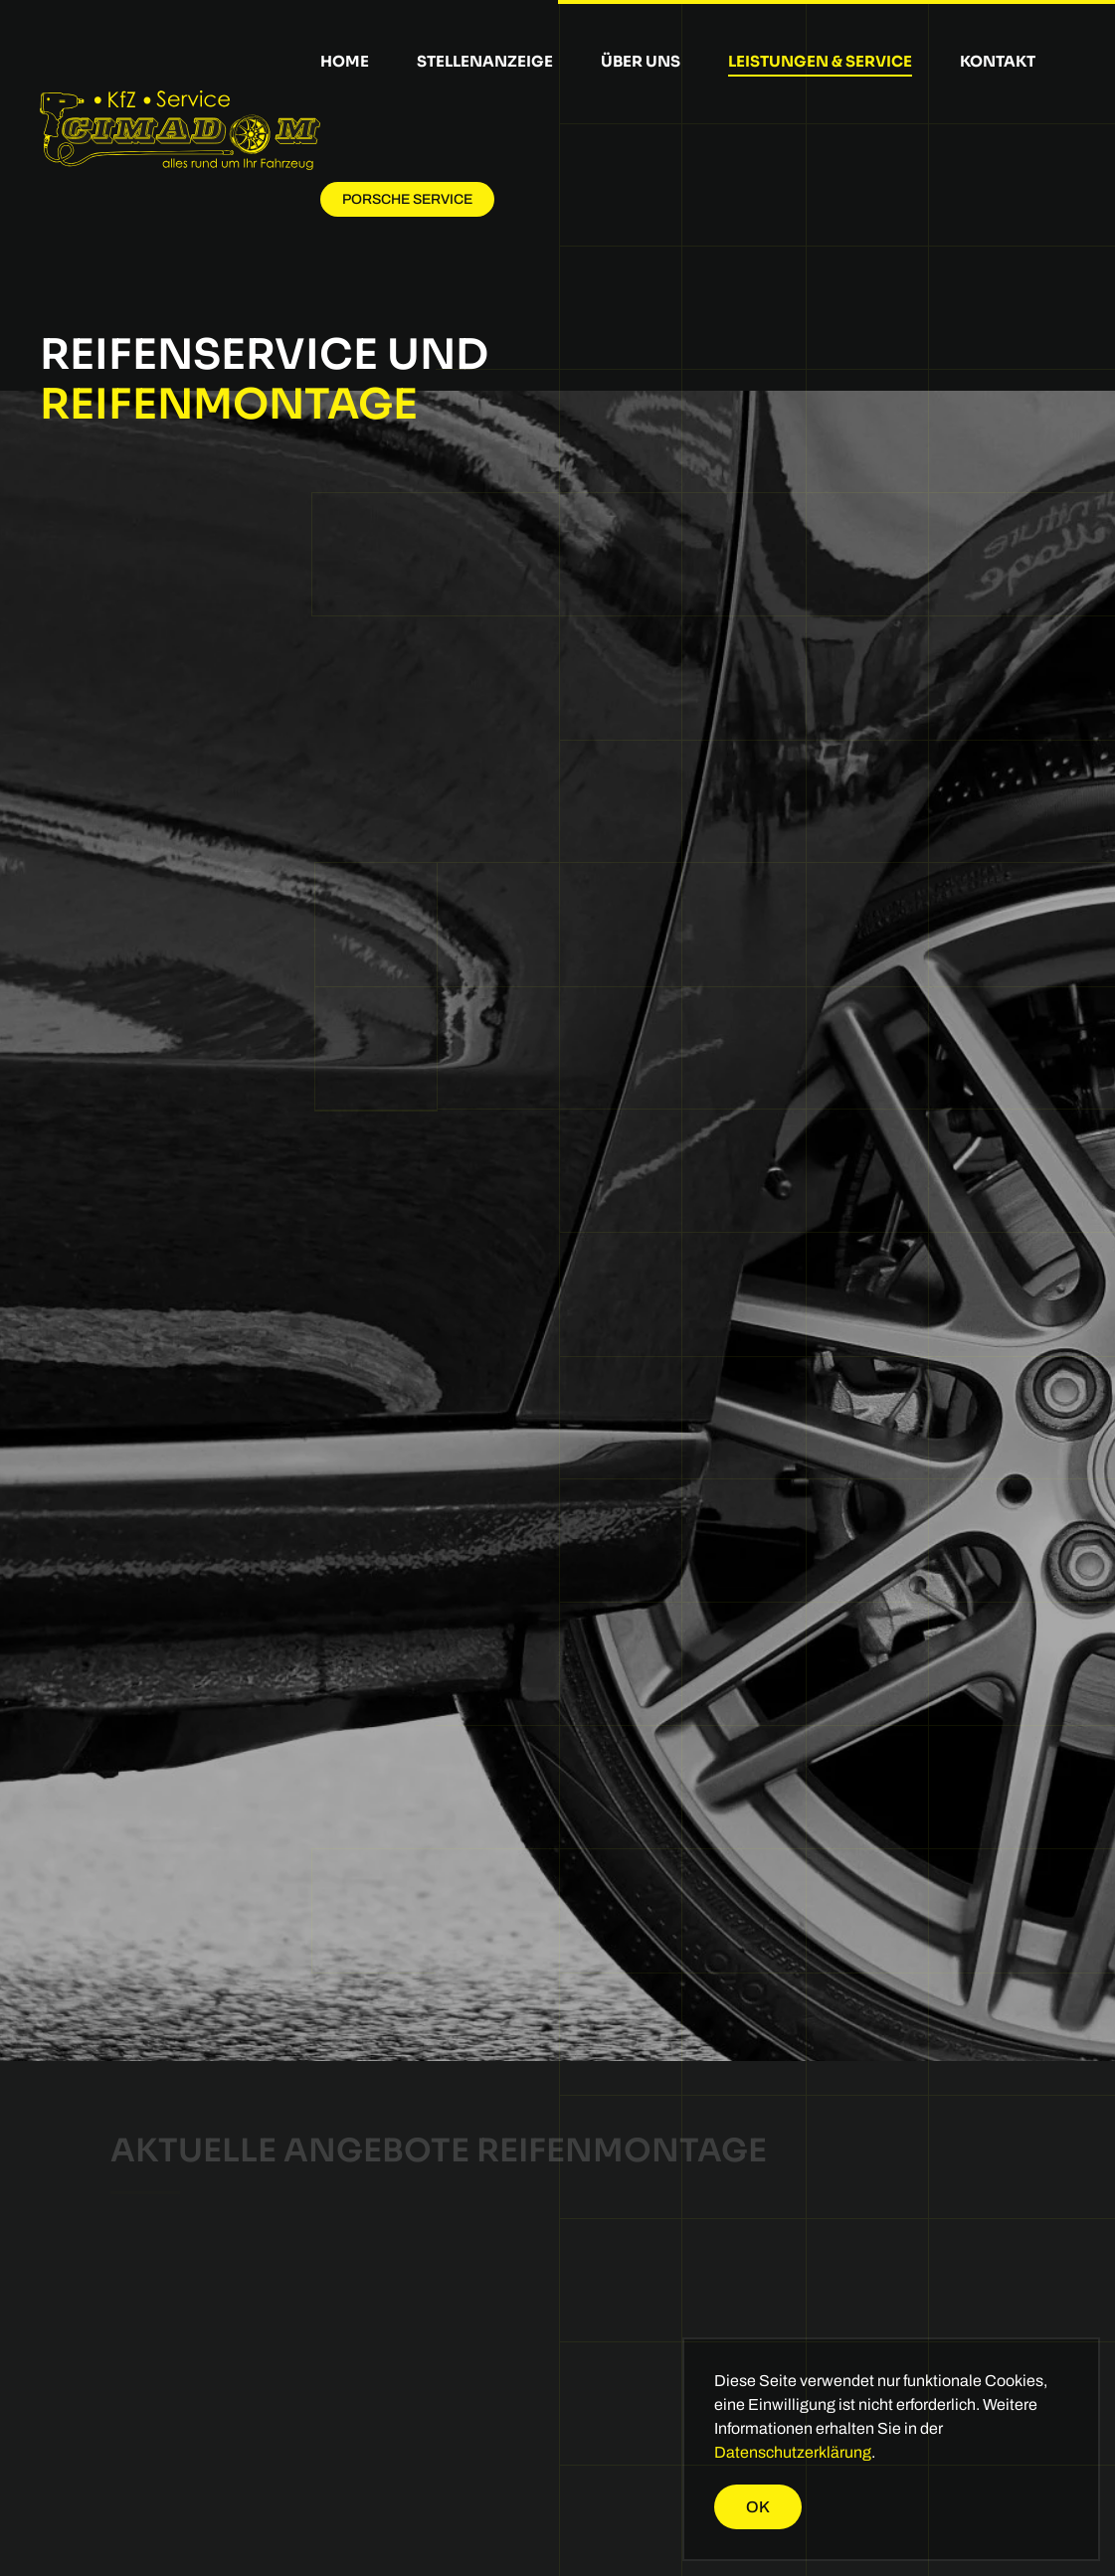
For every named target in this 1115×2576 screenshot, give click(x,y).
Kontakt (997, 61)
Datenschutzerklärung (792, 2452)
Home (344, 61)
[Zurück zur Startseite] (180, 130)
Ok (758, 2506)
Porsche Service (407, 199)
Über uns (640, 61)
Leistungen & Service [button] (820, 61)
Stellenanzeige (485, 61)
